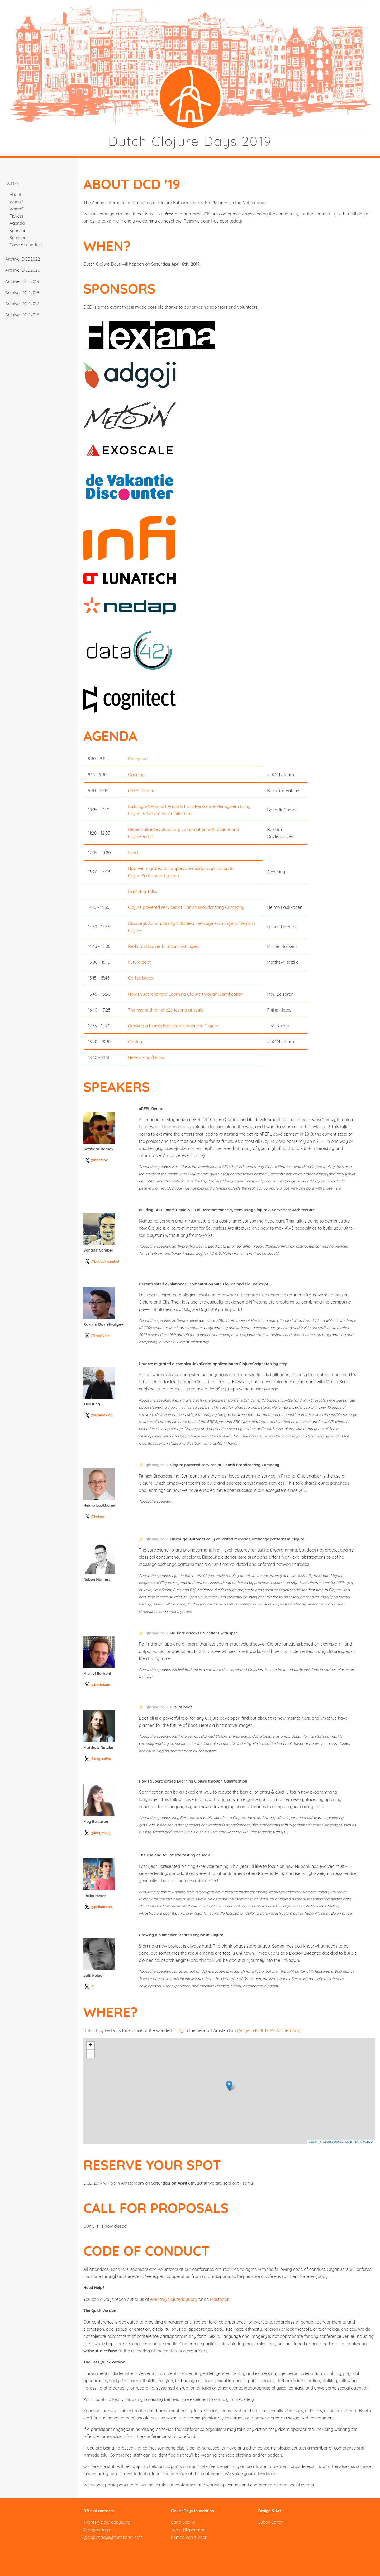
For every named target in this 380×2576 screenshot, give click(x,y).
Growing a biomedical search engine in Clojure (173, 1025)
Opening (136, 774)
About (15, 194)
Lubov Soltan (270, 2522)
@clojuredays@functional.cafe (113, 2537)
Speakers (18, 237)
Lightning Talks (142, 891)
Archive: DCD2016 (22, 314)
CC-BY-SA (352, 2141)
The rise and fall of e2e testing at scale (165, 1010)
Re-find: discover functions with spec (163, 946)
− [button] (90, 2054)
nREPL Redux (141, 790)
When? (16, 201)
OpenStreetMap (333, 2141)
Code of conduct (26, 244)
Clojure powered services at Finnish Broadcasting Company (186, 907)
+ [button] (90, 2045)
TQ (180, 2030)
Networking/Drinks (146, 1057)
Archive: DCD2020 (22, 270)
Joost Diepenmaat (189, 2529)
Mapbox (368, 2141)
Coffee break (141, 978)
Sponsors (18, 230)
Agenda (17, 223)
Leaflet (313, 2141)
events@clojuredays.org (173, 2299)
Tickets (16, 216)
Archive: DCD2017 (22, 303)
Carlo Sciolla (183, 2522)
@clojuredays (96, 2529)
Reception (138, 758)
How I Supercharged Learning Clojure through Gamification (185, 994)
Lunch (134, 852)
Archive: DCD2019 (22, 281)
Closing (135, 1041)
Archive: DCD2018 (22, 292)
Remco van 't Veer (189, 2537)
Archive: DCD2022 (22, 259)
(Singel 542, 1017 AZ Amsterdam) (268, 2030)
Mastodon (220, 2299)
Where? (17, 208)
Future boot (139, 962)
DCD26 (12, 183)
